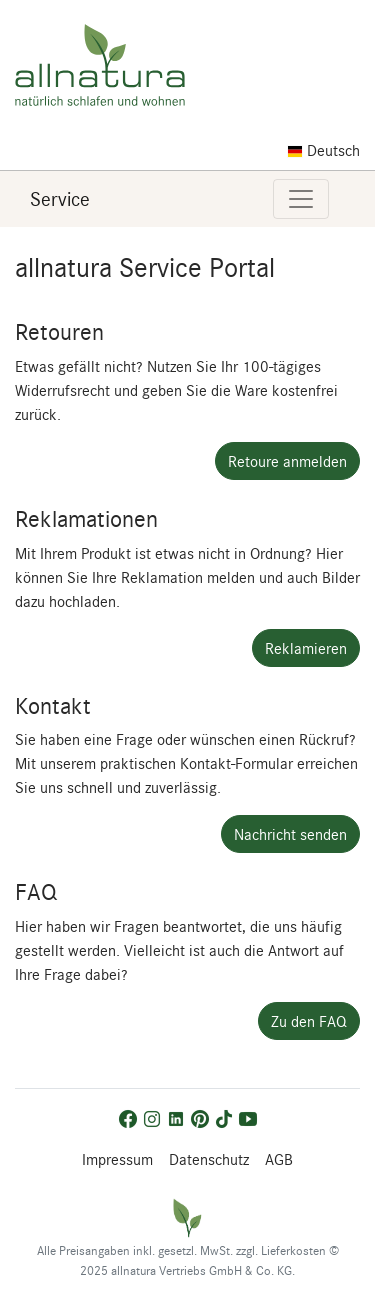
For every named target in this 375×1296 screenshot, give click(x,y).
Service (60, 198)
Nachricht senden (290, 834)
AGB (279, 1159)
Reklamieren (306, 648)
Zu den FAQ (309, 1021)
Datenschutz (209, 1159)
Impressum (117, 1159)
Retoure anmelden (287, 461)
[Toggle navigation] (301, 199)
